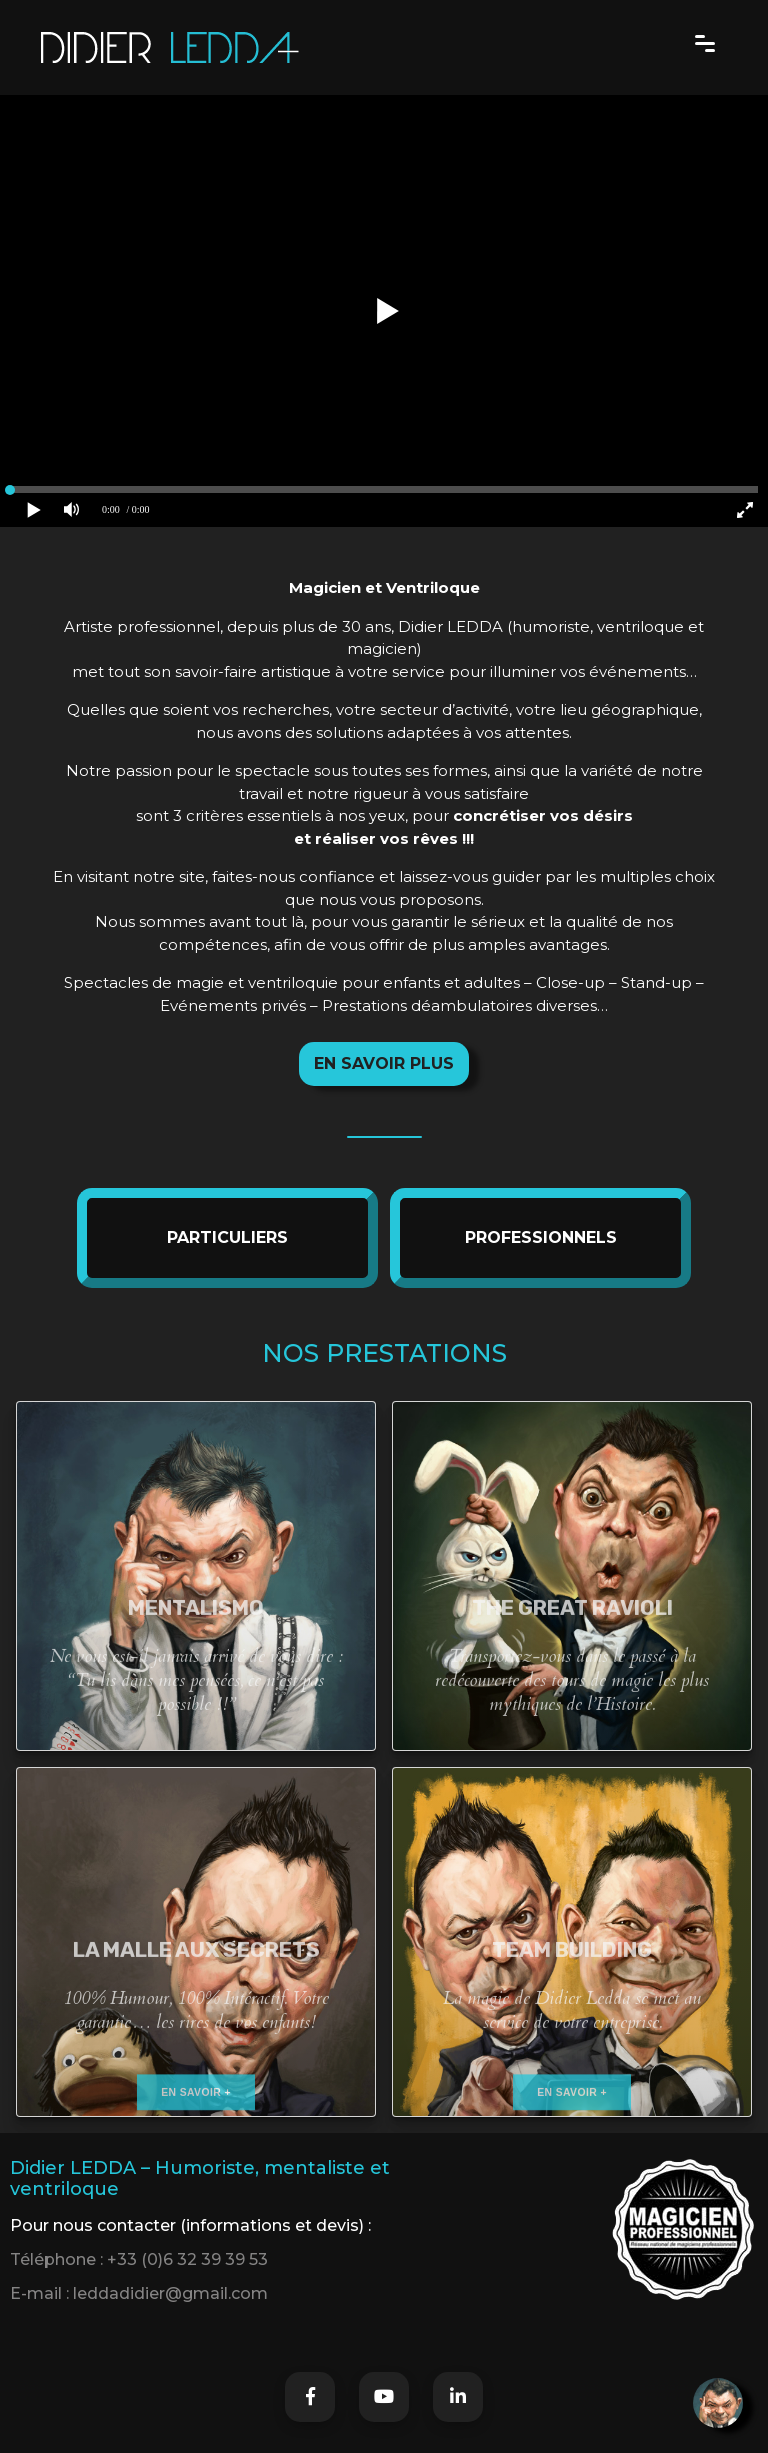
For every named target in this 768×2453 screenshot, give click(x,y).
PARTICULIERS (227, 1237)
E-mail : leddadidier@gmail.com (139, 2293)
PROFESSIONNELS (541, 1237)
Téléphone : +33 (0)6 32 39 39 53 (139, 2259)
